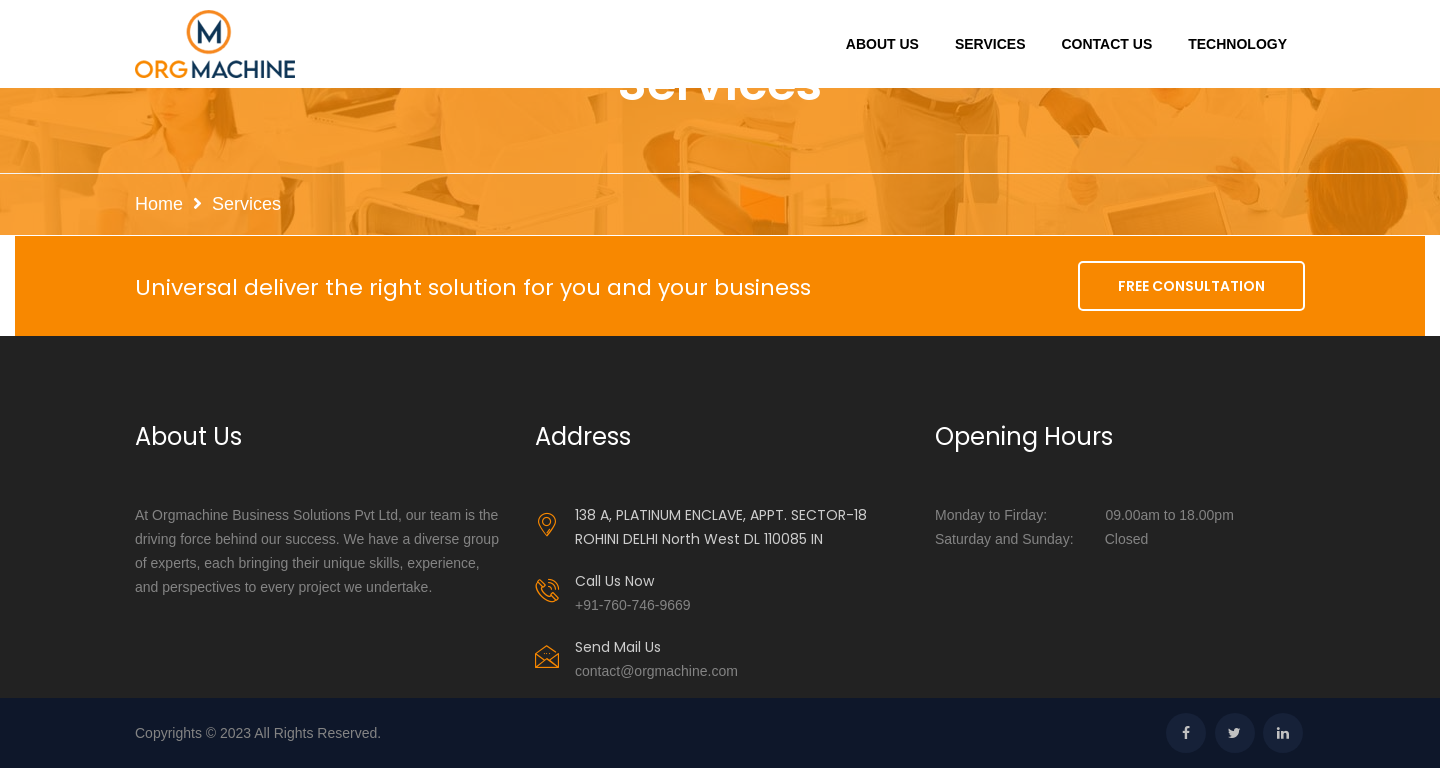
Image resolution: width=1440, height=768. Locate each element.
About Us (882, 44)
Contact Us (1106, 44)
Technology (1237, 44)
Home (159, 204)
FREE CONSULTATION (1191, 286)
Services (990, 44)
